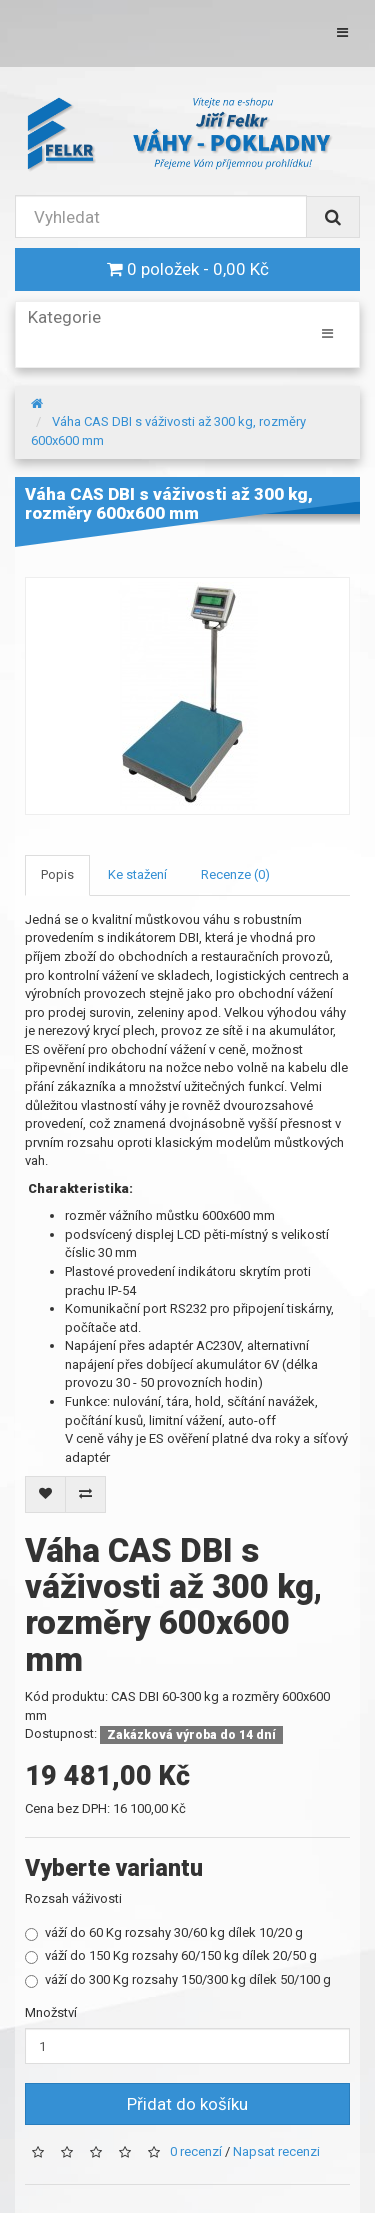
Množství (51, 2012)
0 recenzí (196, 2152)
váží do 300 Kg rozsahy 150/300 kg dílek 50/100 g (178, 1980)
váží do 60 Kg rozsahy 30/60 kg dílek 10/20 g (164, 1933)
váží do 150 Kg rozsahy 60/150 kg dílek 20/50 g (171, 1956)
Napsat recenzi (276, 2152)
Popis (57, 874)
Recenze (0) (235, 874)
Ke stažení (137, 874)
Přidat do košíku (187, 2104)
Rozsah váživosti (73, 1898)
